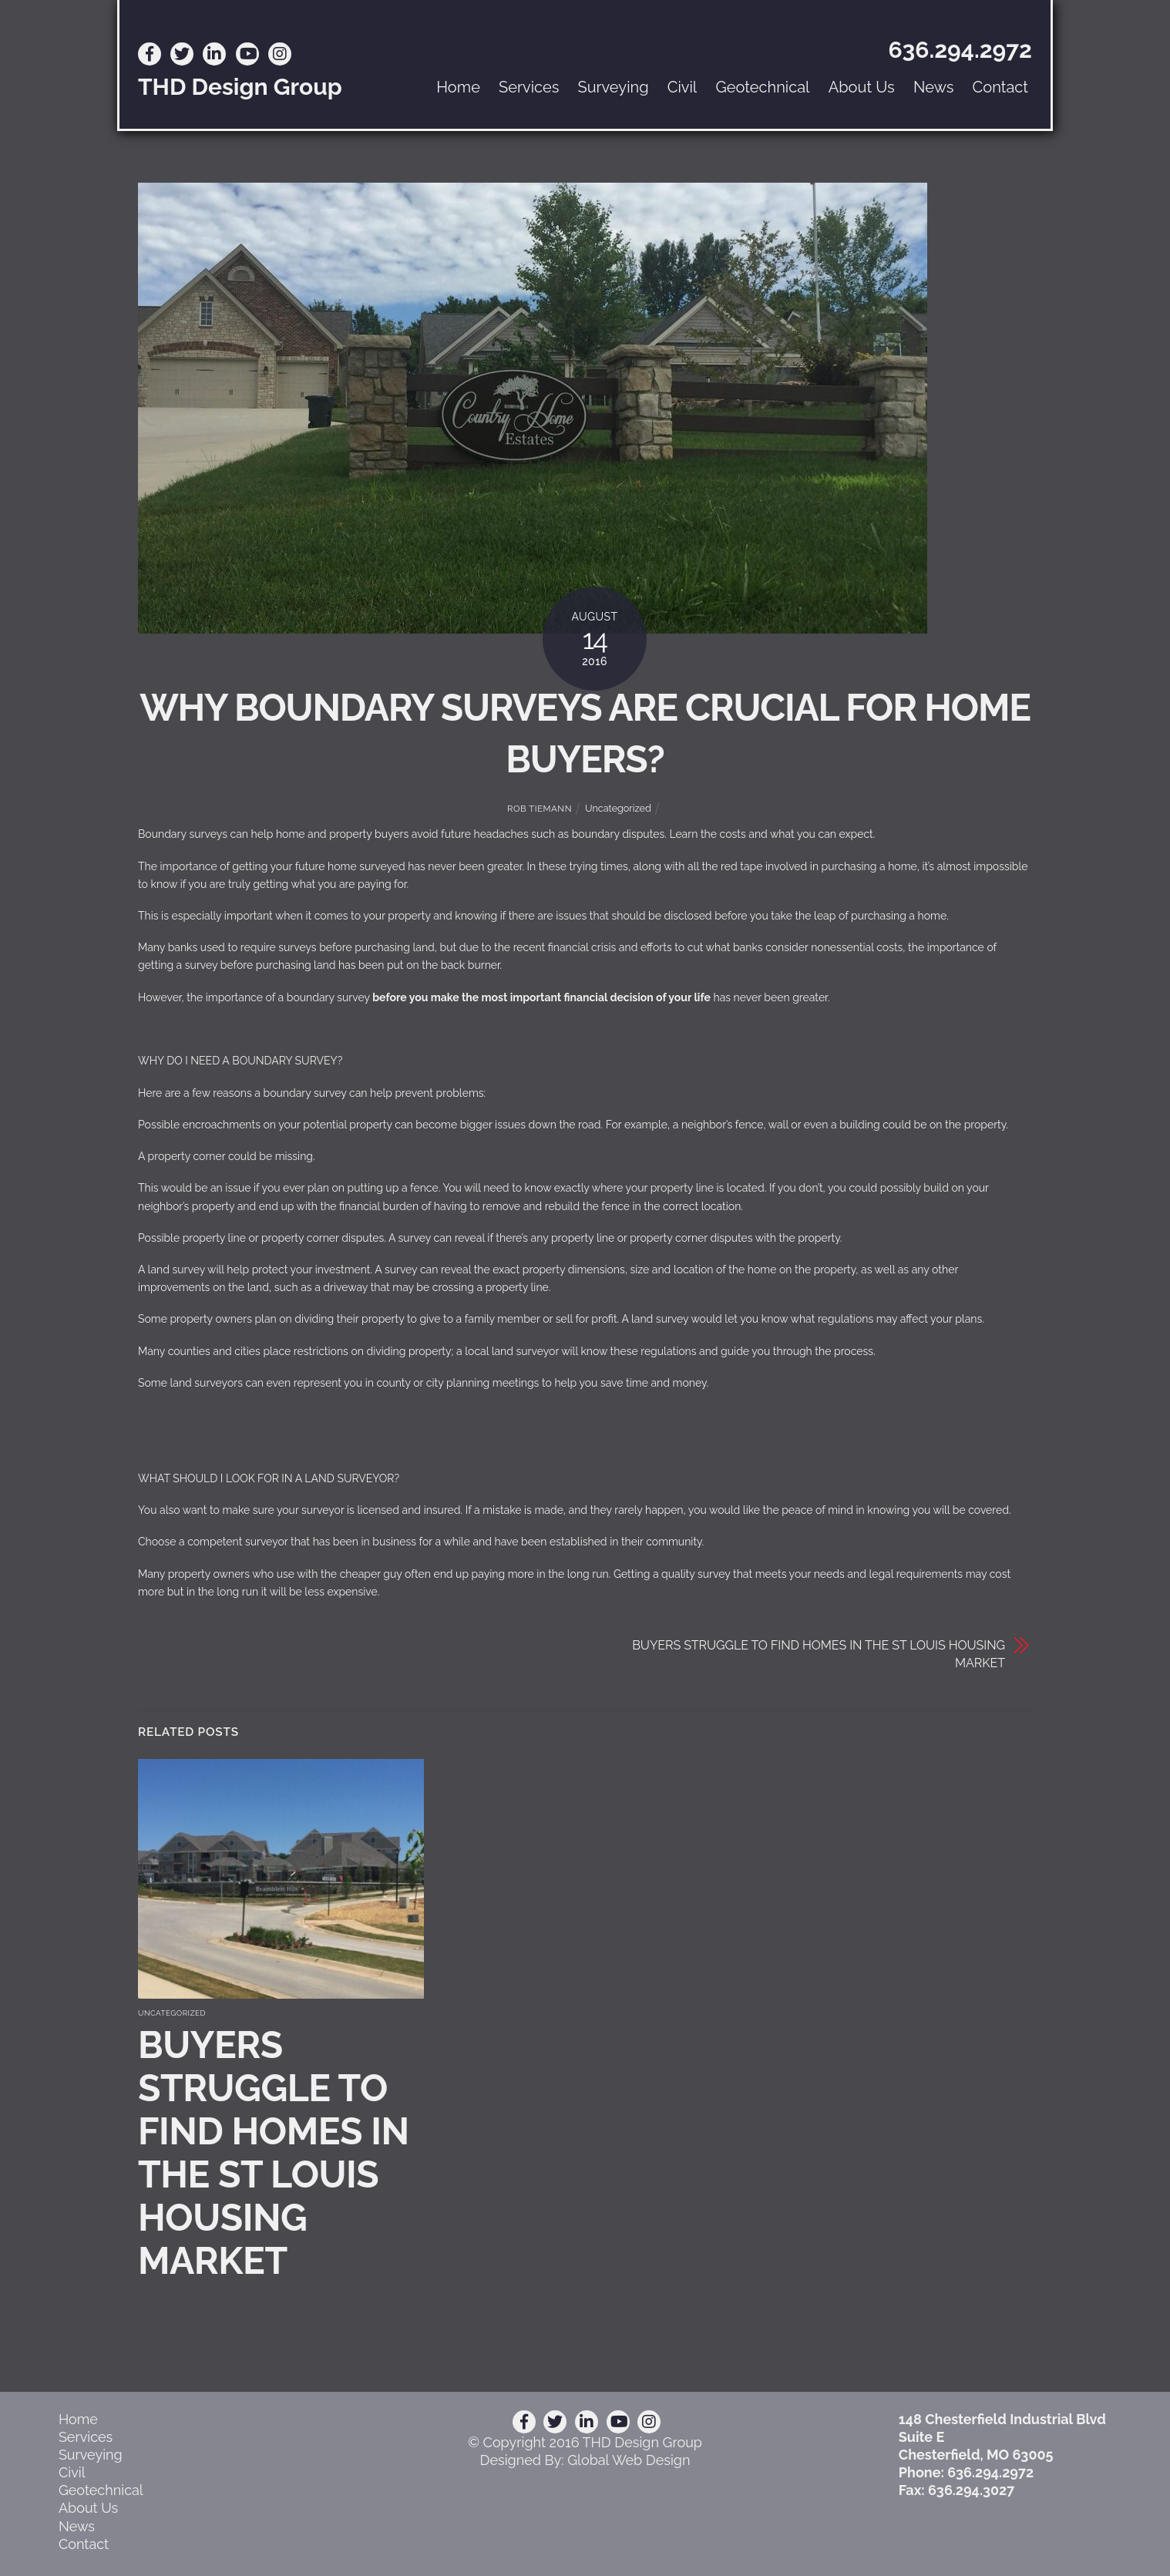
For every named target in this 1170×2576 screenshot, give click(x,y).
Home (458, 87)
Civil (682, 87)
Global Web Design (628, 2460)
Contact (1000, 87)
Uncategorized (618, 808)
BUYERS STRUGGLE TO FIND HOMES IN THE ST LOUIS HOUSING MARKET (818, 1654)
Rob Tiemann (539, 808)
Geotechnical (762, 87)
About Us (862, 87)
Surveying (613, 87)
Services (529, 87)
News (933, 87)
